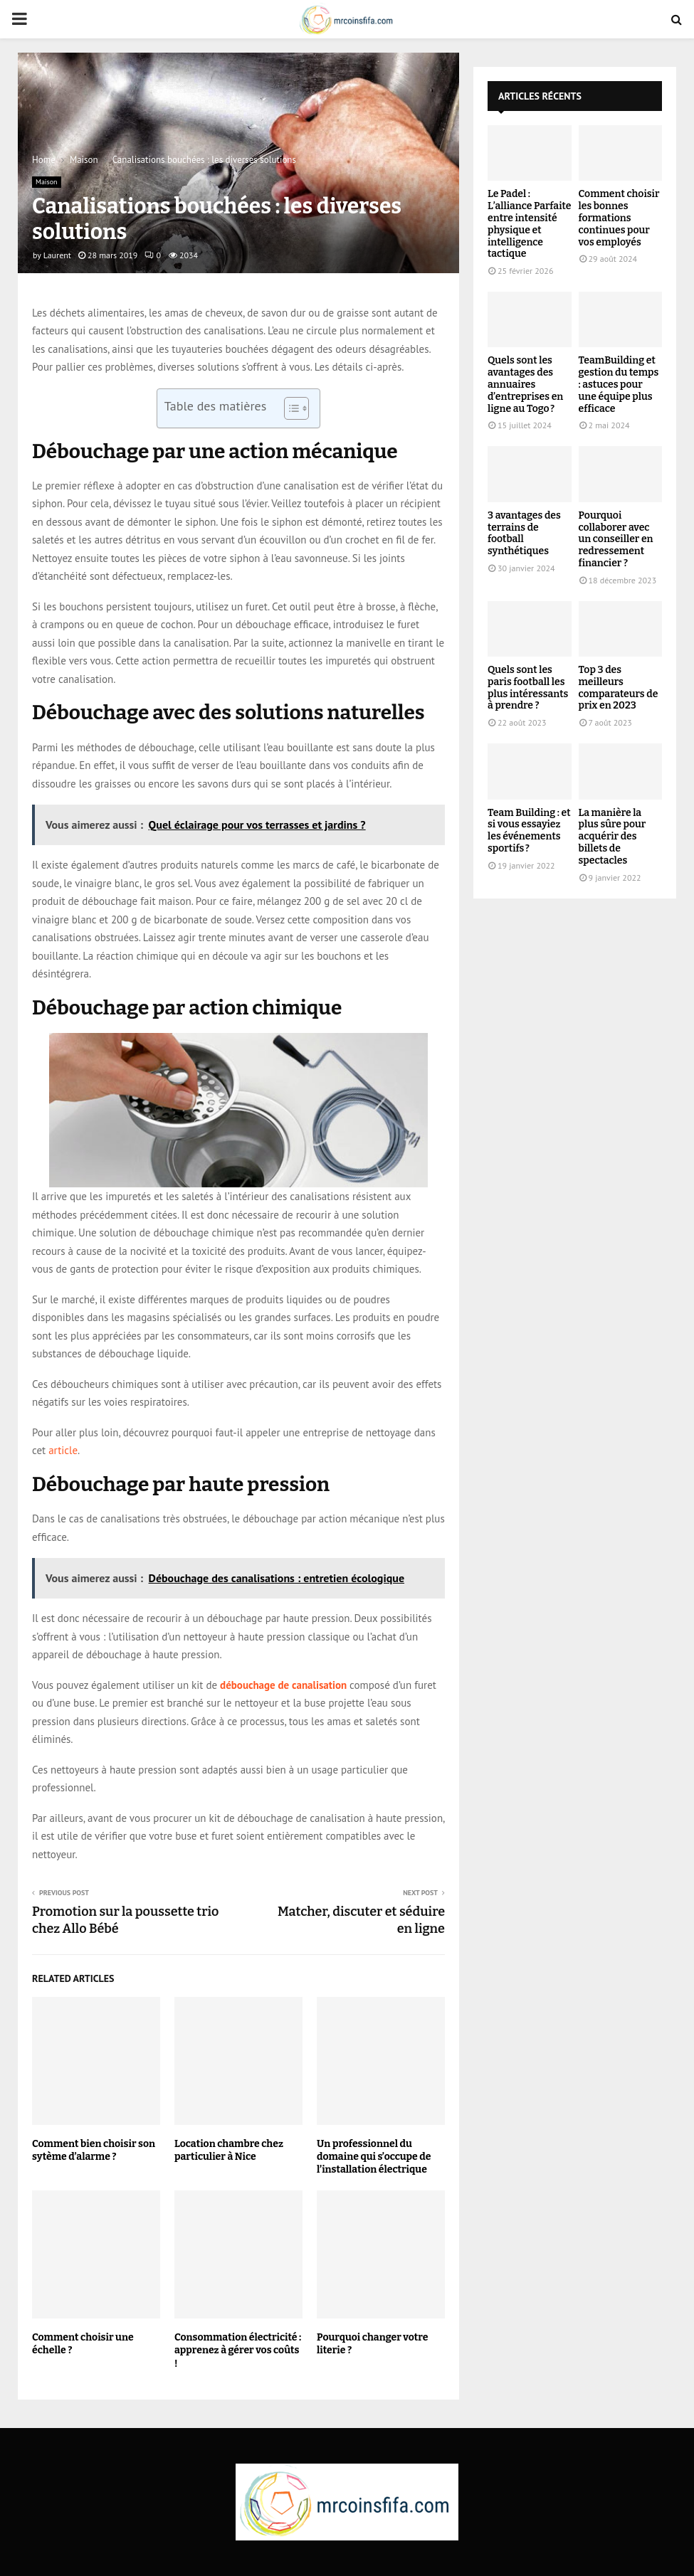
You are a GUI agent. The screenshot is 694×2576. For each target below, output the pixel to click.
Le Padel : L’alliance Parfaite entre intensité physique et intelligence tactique (529, 224)
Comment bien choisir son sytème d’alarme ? (93, 2150)
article (63, 1450)
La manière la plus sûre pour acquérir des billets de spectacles (612, 836)
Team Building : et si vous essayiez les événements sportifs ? (529, 830)
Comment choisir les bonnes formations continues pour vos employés (619, 218)
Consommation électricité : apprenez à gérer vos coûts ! (237, 2350)
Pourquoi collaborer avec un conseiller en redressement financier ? (616, 539)
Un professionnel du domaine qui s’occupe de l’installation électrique (374, 2156)
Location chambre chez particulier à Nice (228, 2150)
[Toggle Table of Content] (289, 408)
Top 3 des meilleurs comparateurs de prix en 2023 (618, 687)
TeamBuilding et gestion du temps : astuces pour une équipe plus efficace (619, 384)
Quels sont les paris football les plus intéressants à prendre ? (528, 687)
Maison (47, 181)
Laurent (57, 255)
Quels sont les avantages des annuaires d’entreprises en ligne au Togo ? (525, 384)
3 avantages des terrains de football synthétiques (524, 533)
